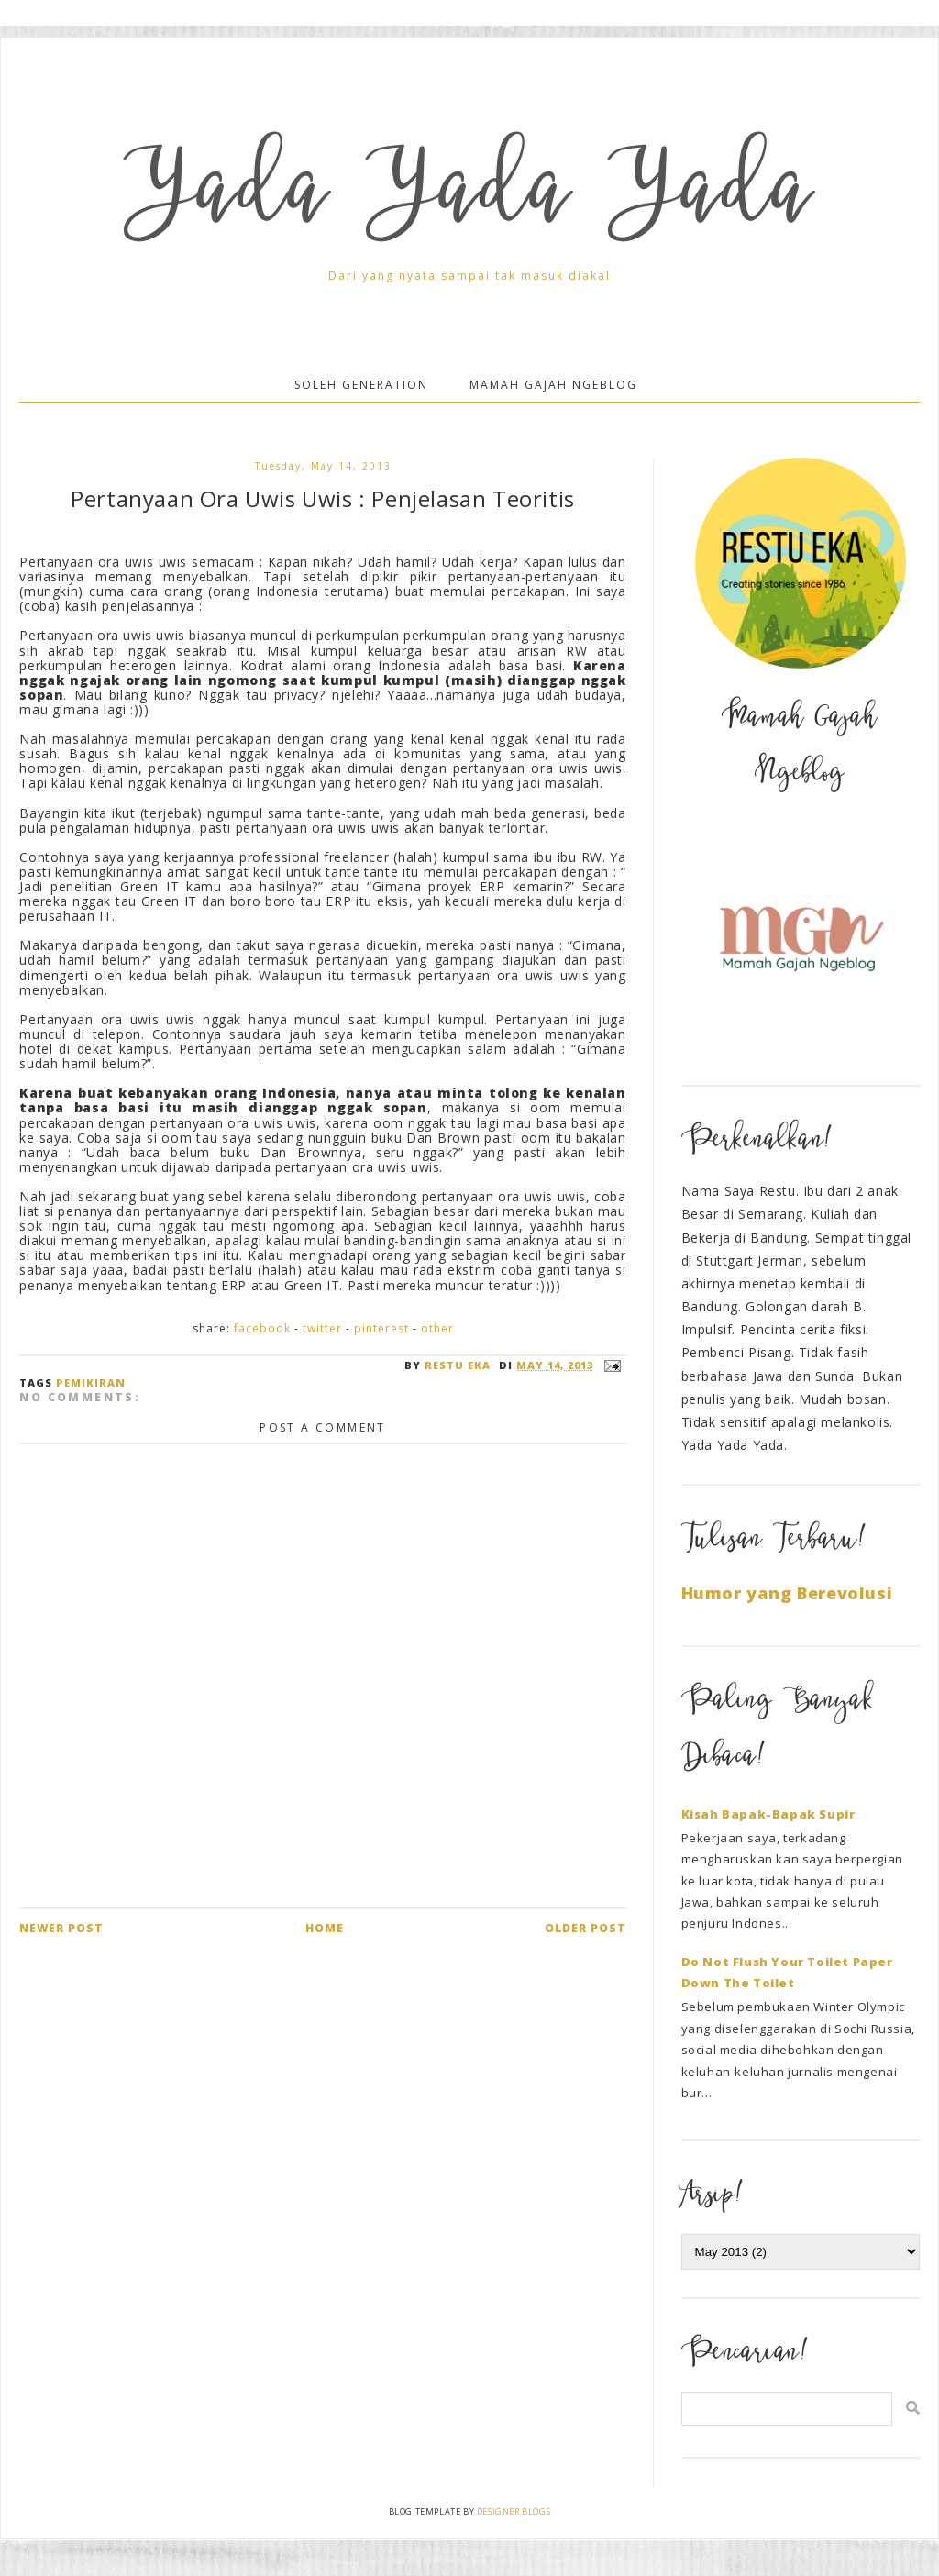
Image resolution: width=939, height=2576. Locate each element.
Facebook (262, 1328)
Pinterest (381, 1328)
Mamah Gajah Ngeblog (553, 384)
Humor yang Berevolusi (787, 1593)
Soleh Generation (361, 384)
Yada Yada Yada (469, 198)
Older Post (585, 1928)
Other (437, 1328)
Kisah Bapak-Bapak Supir (768, 1814)
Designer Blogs (513, 2511)
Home (324, 1928)
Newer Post (61, 1928)
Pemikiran (91, 1382)
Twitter (322, 1328)
